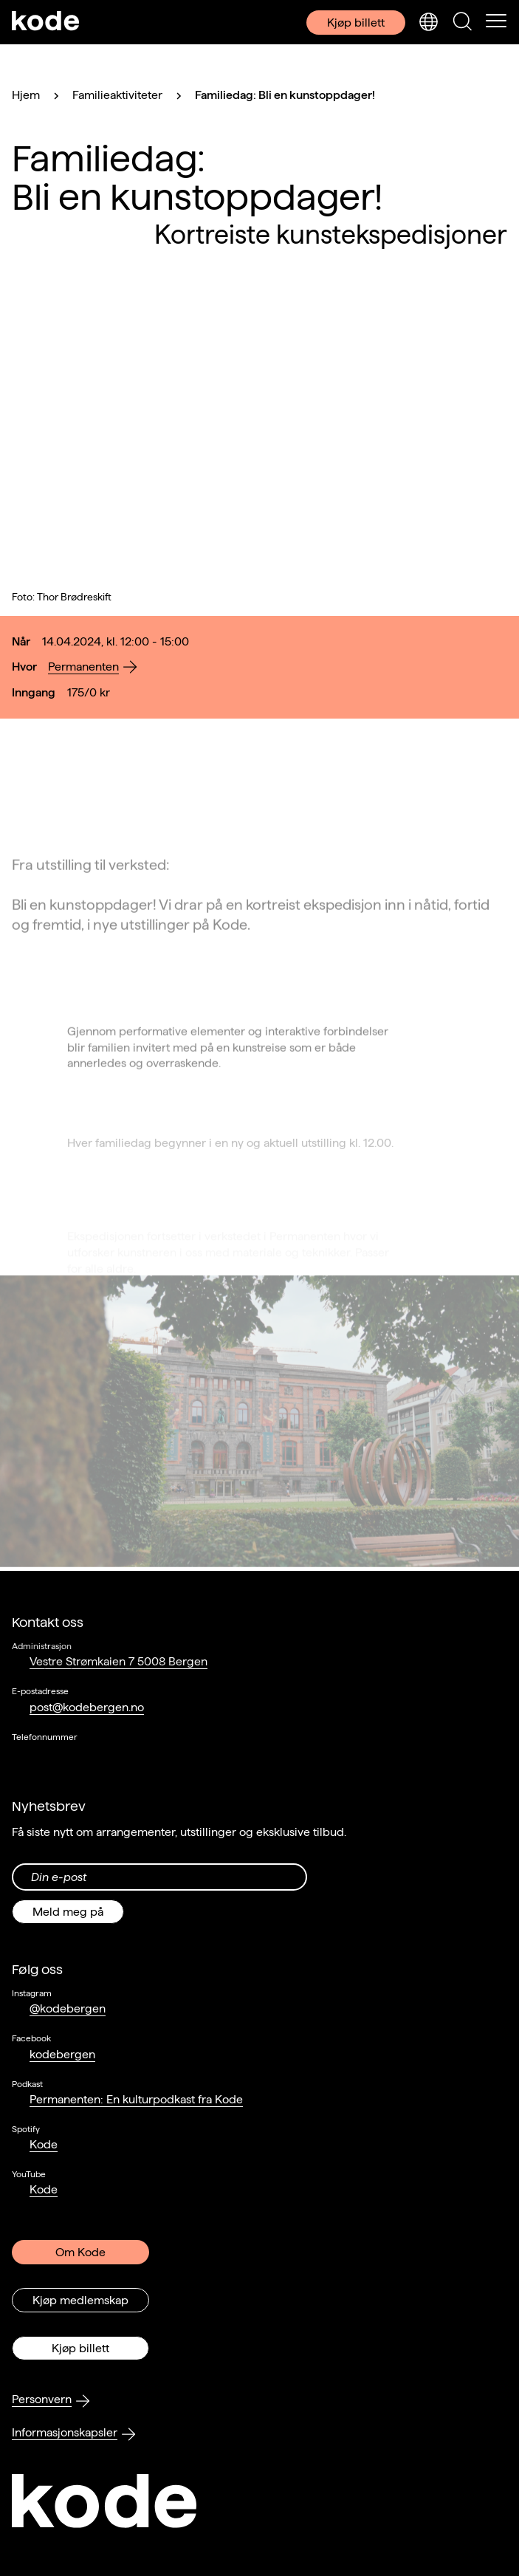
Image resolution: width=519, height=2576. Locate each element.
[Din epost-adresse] (159, 1877)
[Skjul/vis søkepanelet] (462, 22)
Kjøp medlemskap (80, 2300)
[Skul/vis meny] (496, 22)
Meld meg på (67, 1911)
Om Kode (80, 2252)
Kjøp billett (356, 22)
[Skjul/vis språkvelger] (428, 22)
